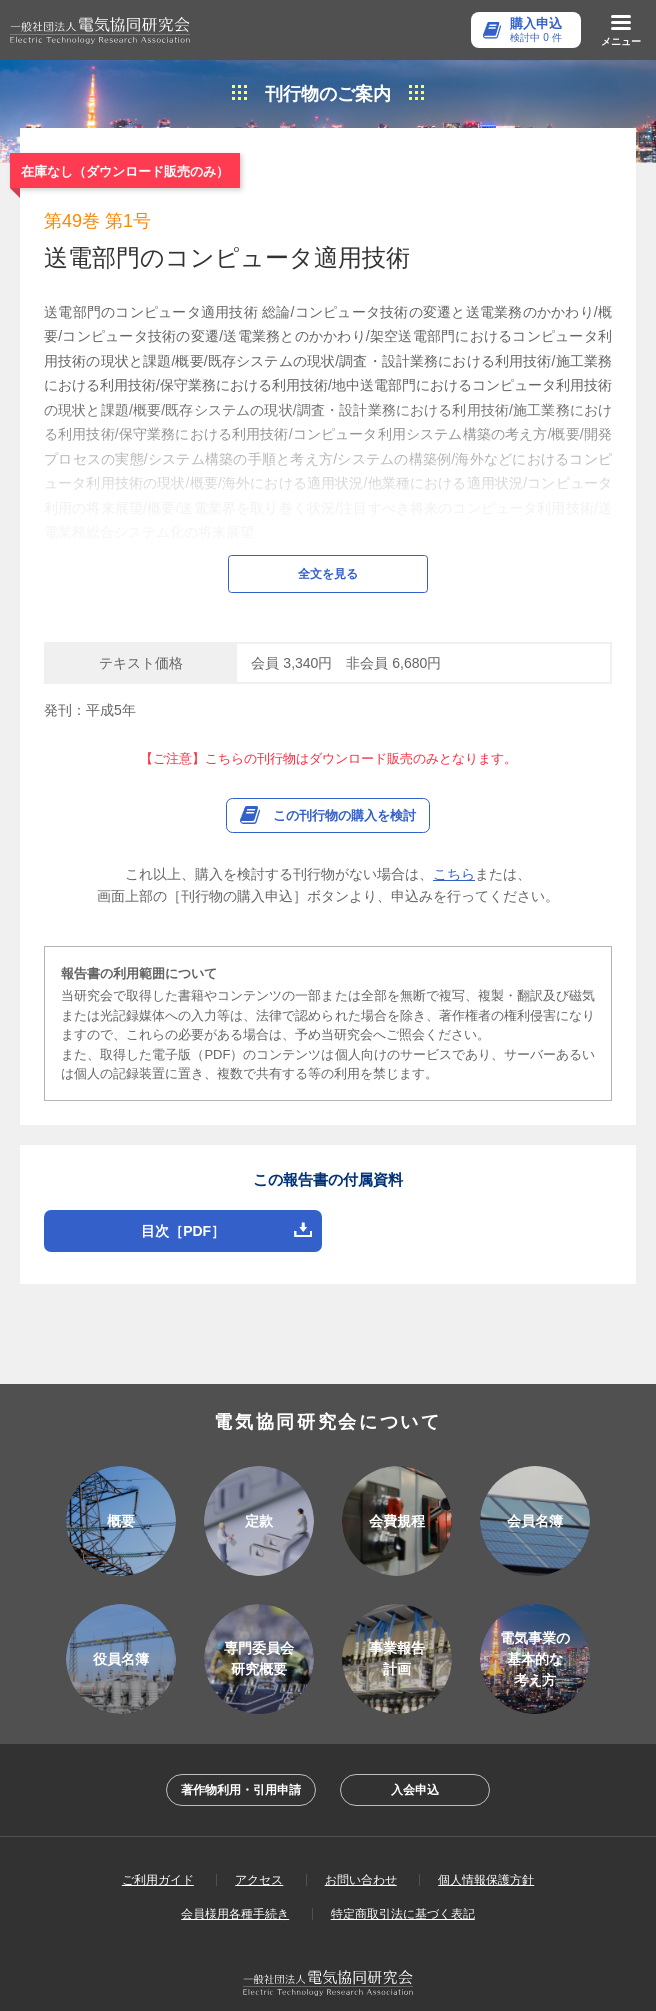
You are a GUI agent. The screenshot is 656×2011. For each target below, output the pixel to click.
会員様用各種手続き (235, 1859)
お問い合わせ (361, 1825)
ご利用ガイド (158, 1825)
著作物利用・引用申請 (241, 1735)
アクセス (259, 1825)
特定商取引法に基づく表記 (403, 1859)
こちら (454, 819)
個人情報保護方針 (486, 1825)
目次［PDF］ (183, 1176)
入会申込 (415, 1735)
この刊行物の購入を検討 (344, 760)
